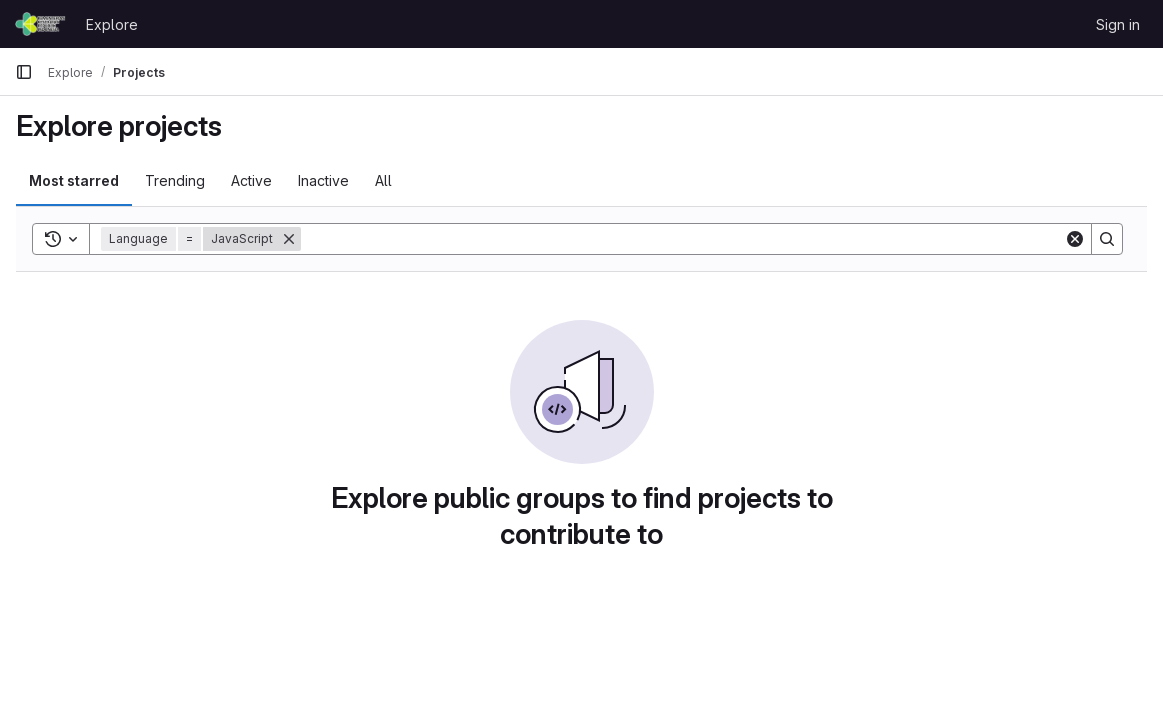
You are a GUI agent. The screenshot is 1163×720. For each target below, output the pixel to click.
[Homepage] (40, 24)
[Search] (682, 239)
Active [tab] (251, 180)
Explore (112, 24)
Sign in (1118, 24)
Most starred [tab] (74, 180)
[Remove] (289, 239)
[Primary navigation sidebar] (24, 72)
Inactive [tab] (323, 180)
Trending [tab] (175, 180)
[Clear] (1075, 239)
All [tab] (383, 180)
